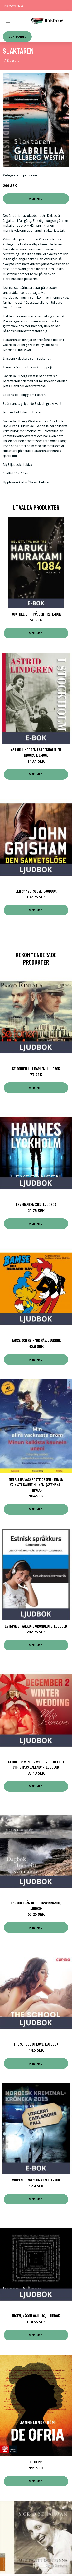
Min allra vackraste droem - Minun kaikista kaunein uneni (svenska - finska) (36, 1484)
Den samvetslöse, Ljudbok (36, 890)
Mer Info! (36, 199)
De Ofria (36, 2461)
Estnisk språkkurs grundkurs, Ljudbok (36, 1625)
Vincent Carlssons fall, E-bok (36, 2179)
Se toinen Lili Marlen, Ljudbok (36, 1068)
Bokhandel (17, 37)
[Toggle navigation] (8, 21)
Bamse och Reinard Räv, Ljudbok (36, 1340)
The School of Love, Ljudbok (36, 2044)
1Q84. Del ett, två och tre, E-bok (36, 613)
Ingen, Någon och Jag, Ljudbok (36, 2315)
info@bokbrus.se (13, 5)
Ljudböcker (29, 175)
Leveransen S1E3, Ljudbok (36, 1204)
